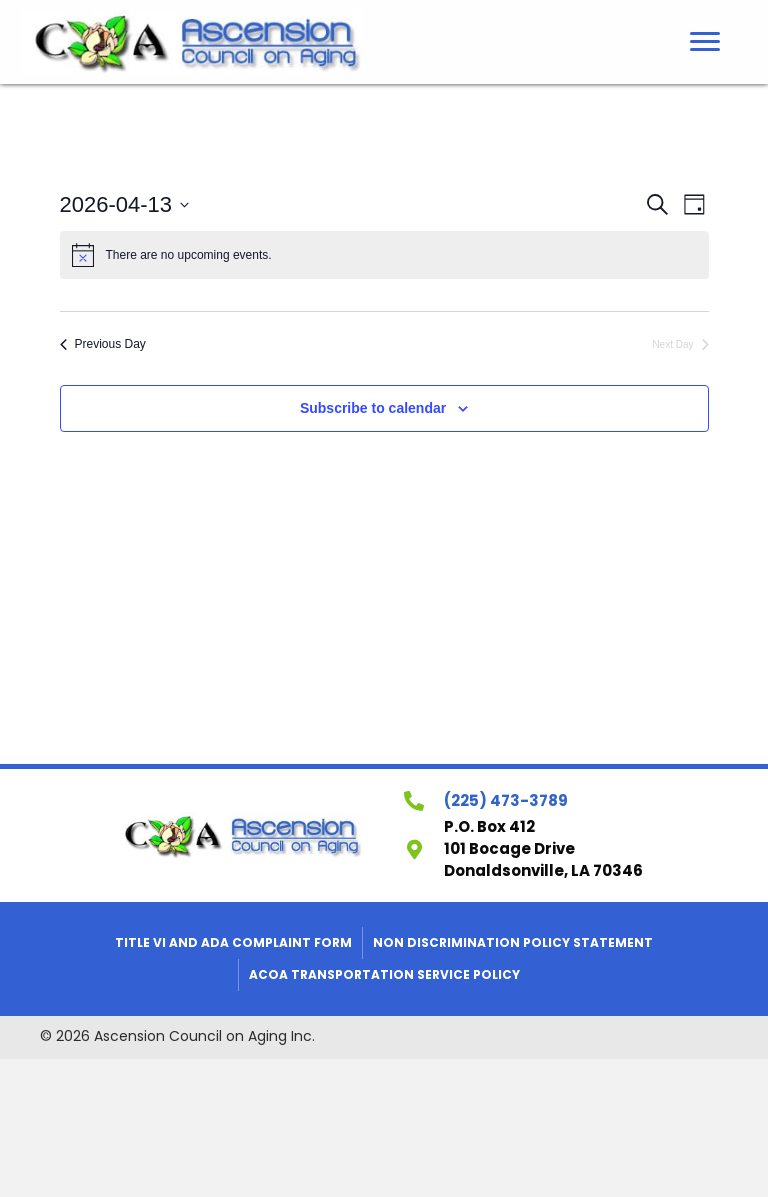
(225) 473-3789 (506, 800)
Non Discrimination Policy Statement (513, 942)
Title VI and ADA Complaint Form (233, 942)
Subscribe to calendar (373, 408)
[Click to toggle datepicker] (125, 204)
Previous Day (103, 344)
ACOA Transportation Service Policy (384, 974)
